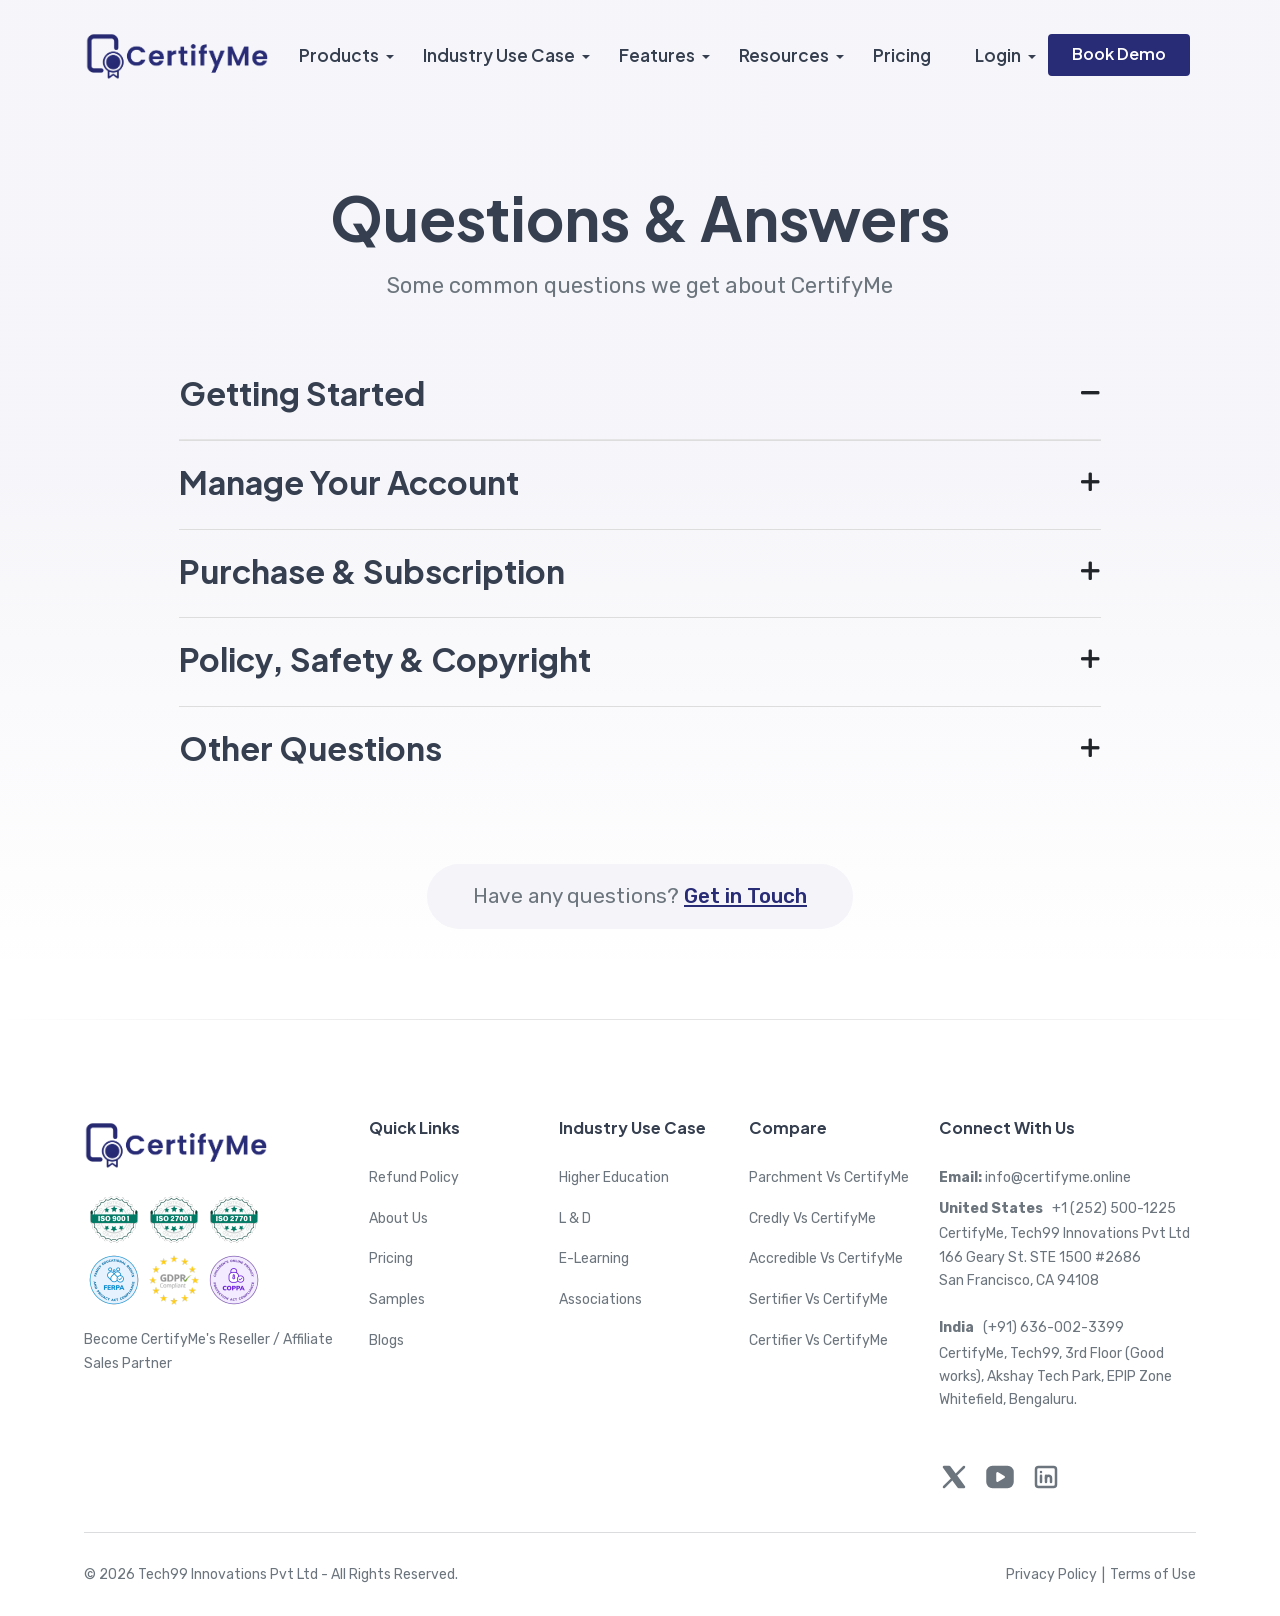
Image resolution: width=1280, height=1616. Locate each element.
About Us (398, 1218)
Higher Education (614, 1177)
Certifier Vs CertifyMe (818, 1340)
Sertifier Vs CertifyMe (818, 1299)
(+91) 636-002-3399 (1031, 1327)
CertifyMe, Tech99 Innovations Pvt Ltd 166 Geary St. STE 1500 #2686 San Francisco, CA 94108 (1064, 1257)
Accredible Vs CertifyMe (826, 1258)
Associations (600, 1299)
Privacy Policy (1058, 1575)
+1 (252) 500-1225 (1057, 1208)
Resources (784, 55)
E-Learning (594, 1258)
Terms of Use (1153, 1574)
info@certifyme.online (1035, 1177)
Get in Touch (745, 896)
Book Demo (1119, 53)
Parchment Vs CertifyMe (829, 1177)
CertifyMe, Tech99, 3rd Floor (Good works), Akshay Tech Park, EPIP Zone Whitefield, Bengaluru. (1055, 1377)
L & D (575, 1218)
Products (339, 55)
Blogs (386, 1340)
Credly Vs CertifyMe (812, 1218)
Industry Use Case (499, 55)
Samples (397, 1299)
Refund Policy (414, 1177)
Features (657, 55)
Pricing (902, 55)
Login (998, 55)
